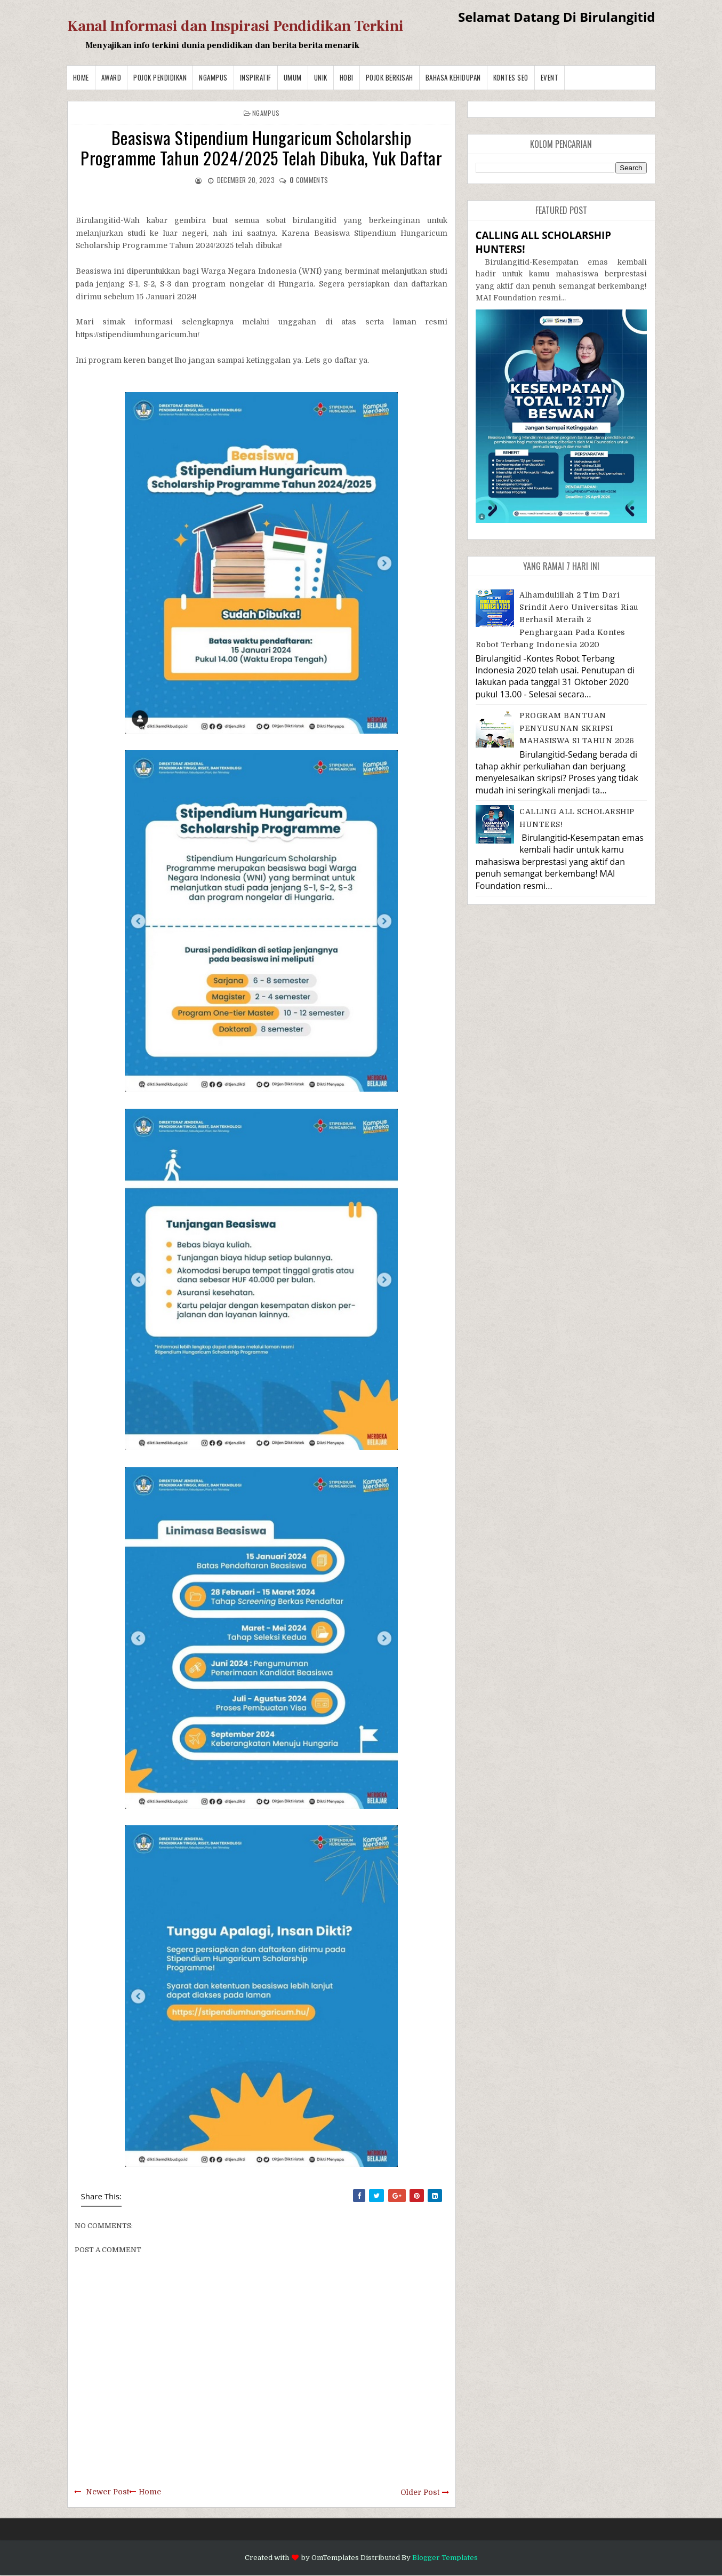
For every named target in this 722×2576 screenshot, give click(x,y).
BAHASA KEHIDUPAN (453, 77)
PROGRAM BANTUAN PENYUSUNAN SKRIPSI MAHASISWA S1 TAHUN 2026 (577, 728)
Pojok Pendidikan (160, 77)
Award (111, 77)
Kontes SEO (510, 77)
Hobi (347, 77)
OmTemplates (335, 2558)
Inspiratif (255, 77)
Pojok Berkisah (389, 77)
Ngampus (213, 77)
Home (81, 77)
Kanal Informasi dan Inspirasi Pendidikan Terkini (235, 26)
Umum (293, 77)
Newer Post (107, 2491)
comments (309, 179)
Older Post (419, 2492)
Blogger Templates (445, 2558)
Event (550, 77)
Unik (320, 77)
